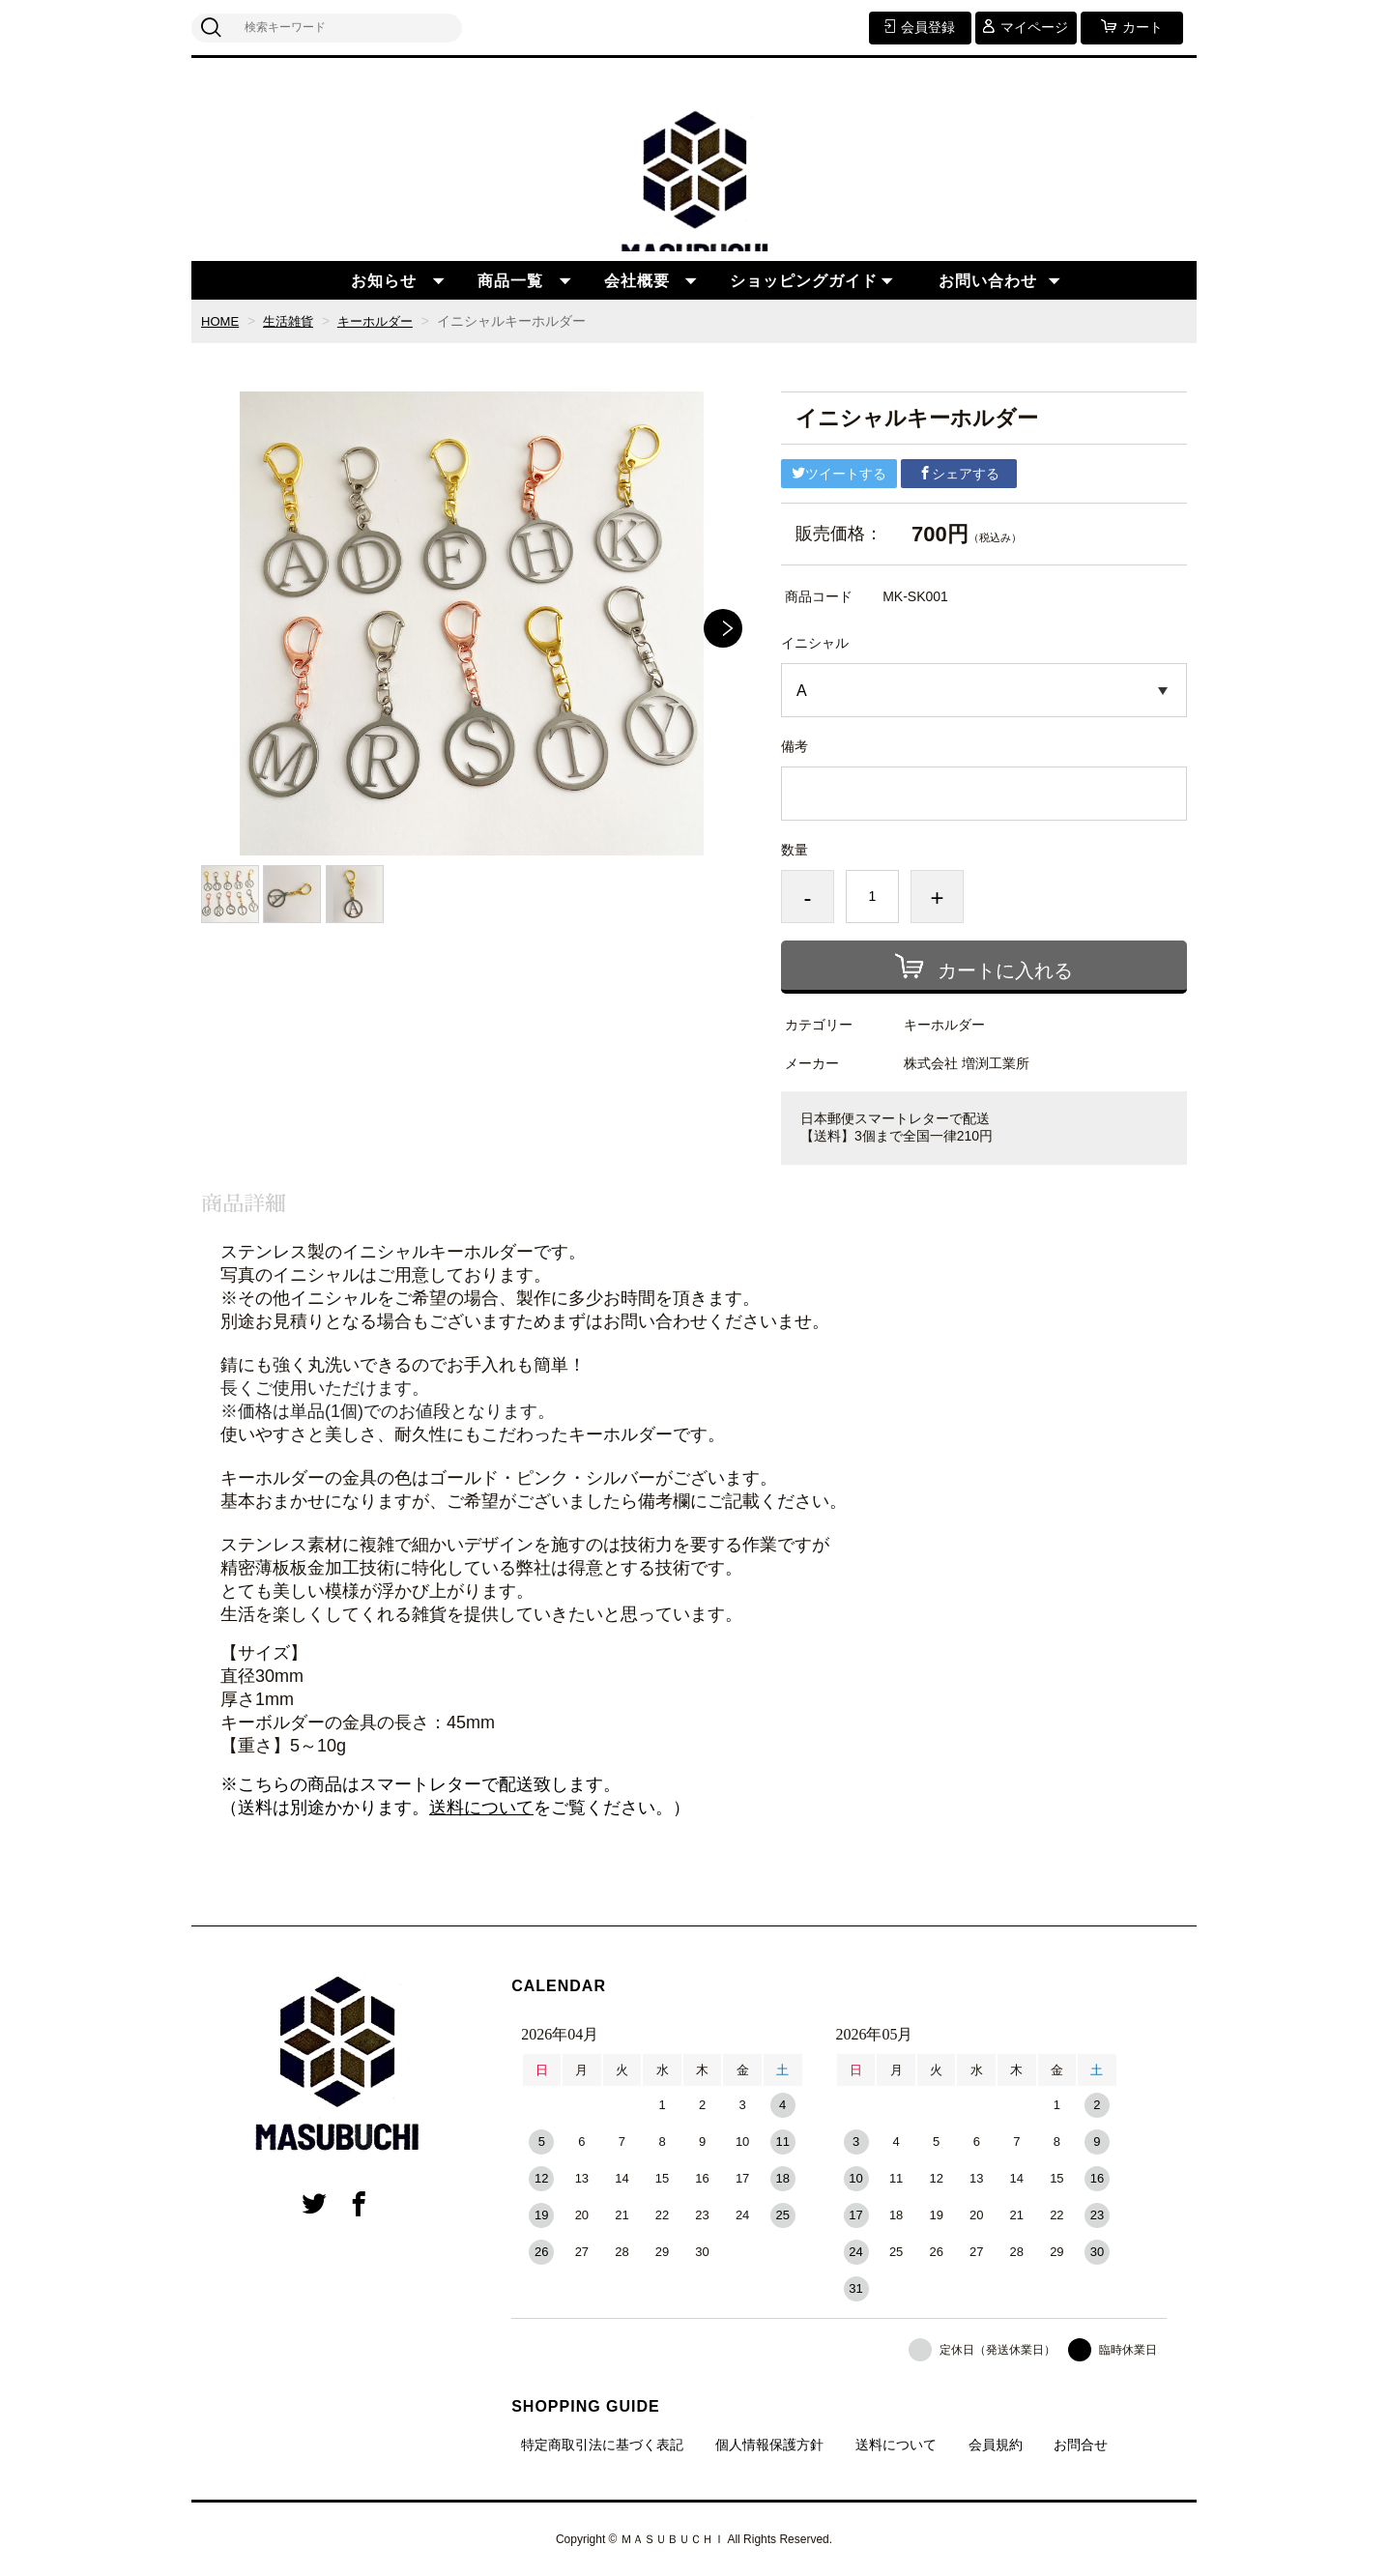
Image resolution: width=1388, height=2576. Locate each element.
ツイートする (839, 473)
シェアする (958, 473)
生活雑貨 (293, 321)
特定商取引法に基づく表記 (602, 2444)
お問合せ (1081, 2444)
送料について (481, 1807)
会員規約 (996, 2444)
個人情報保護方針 (769, 2444)
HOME (221, 321)
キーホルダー (384, 321)
